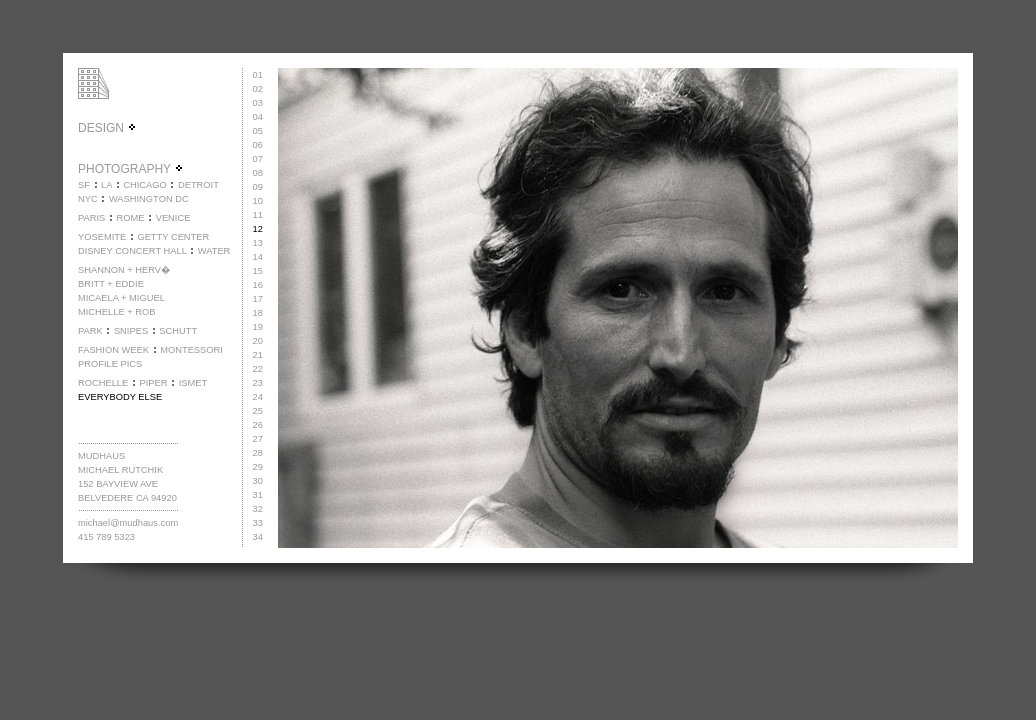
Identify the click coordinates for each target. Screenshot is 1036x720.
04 (258, 117)
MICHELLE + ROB (117, 312)
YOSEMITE (102, 237)
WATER (214, 251)
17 (258, 299)
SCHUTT (178, 331)
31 (258, 495)
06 (258, 145)
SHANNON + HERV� (124, 270)
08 (258, 173)
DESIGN (107, 128)
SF (84, 185)
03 (258, 103)
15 (258, 271)
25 (258, 411)
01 (258, 75)
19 (258, 327)
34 (258, 537)
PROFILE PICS (110, 364)
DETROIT (198, 185)
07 (258, 159)
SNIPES (131, 331)
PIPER (153, 383)
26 (258, 425)
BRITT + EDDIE (111, 284)
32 (258, 509)
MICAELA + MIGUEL (121, 298)
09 (258, 187)
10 (258, 201)
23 (258, 383)
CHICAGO (145, 185)
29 (258, 467)
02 (258, 89)
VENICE (173, 218)
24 (258, 397)
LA (106, 185)
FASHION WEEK (113, 350)
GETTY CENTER (173, 237)
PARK (90, 331)
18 (258, 313)
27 (258, 439)
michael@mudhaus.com (128, 523)
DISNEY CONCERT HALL (132, 251)
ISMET (193, 383)
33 (258, 523)
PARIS (91, 218)
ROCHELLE (103, 383)
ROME (130, 218)
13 (258, 243)
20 (258, 341)
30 (258, 481)
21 (258, 355)
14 (258, 257)
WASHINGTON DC (149, 199)
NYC (88, 199)
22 (258, 369)
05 (258, 131)
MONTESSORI (191, 350)
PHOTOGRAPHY (131, 169)
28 (258, 453)
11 (258, 215)
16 (258, 285)
